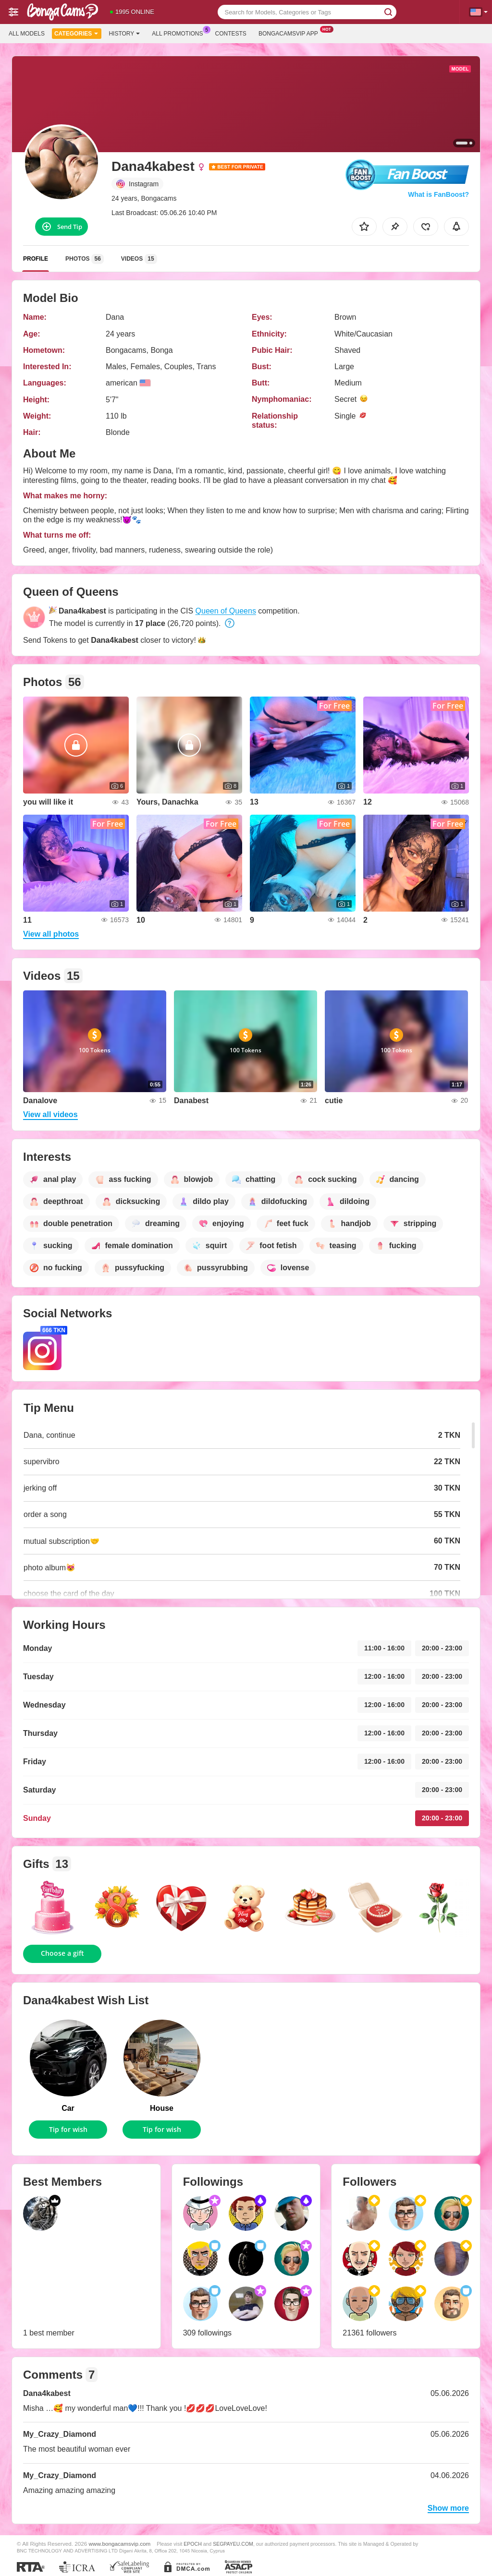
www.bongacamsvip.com (120, 2543)
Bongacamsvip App (290, 32)
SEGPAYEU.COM (233, 2544)
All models (27, 33)
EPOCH (192, 2544)
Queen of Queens (226, 611)
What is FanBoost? (438, 194)
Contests (230, 33)
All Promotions (180, 32)
